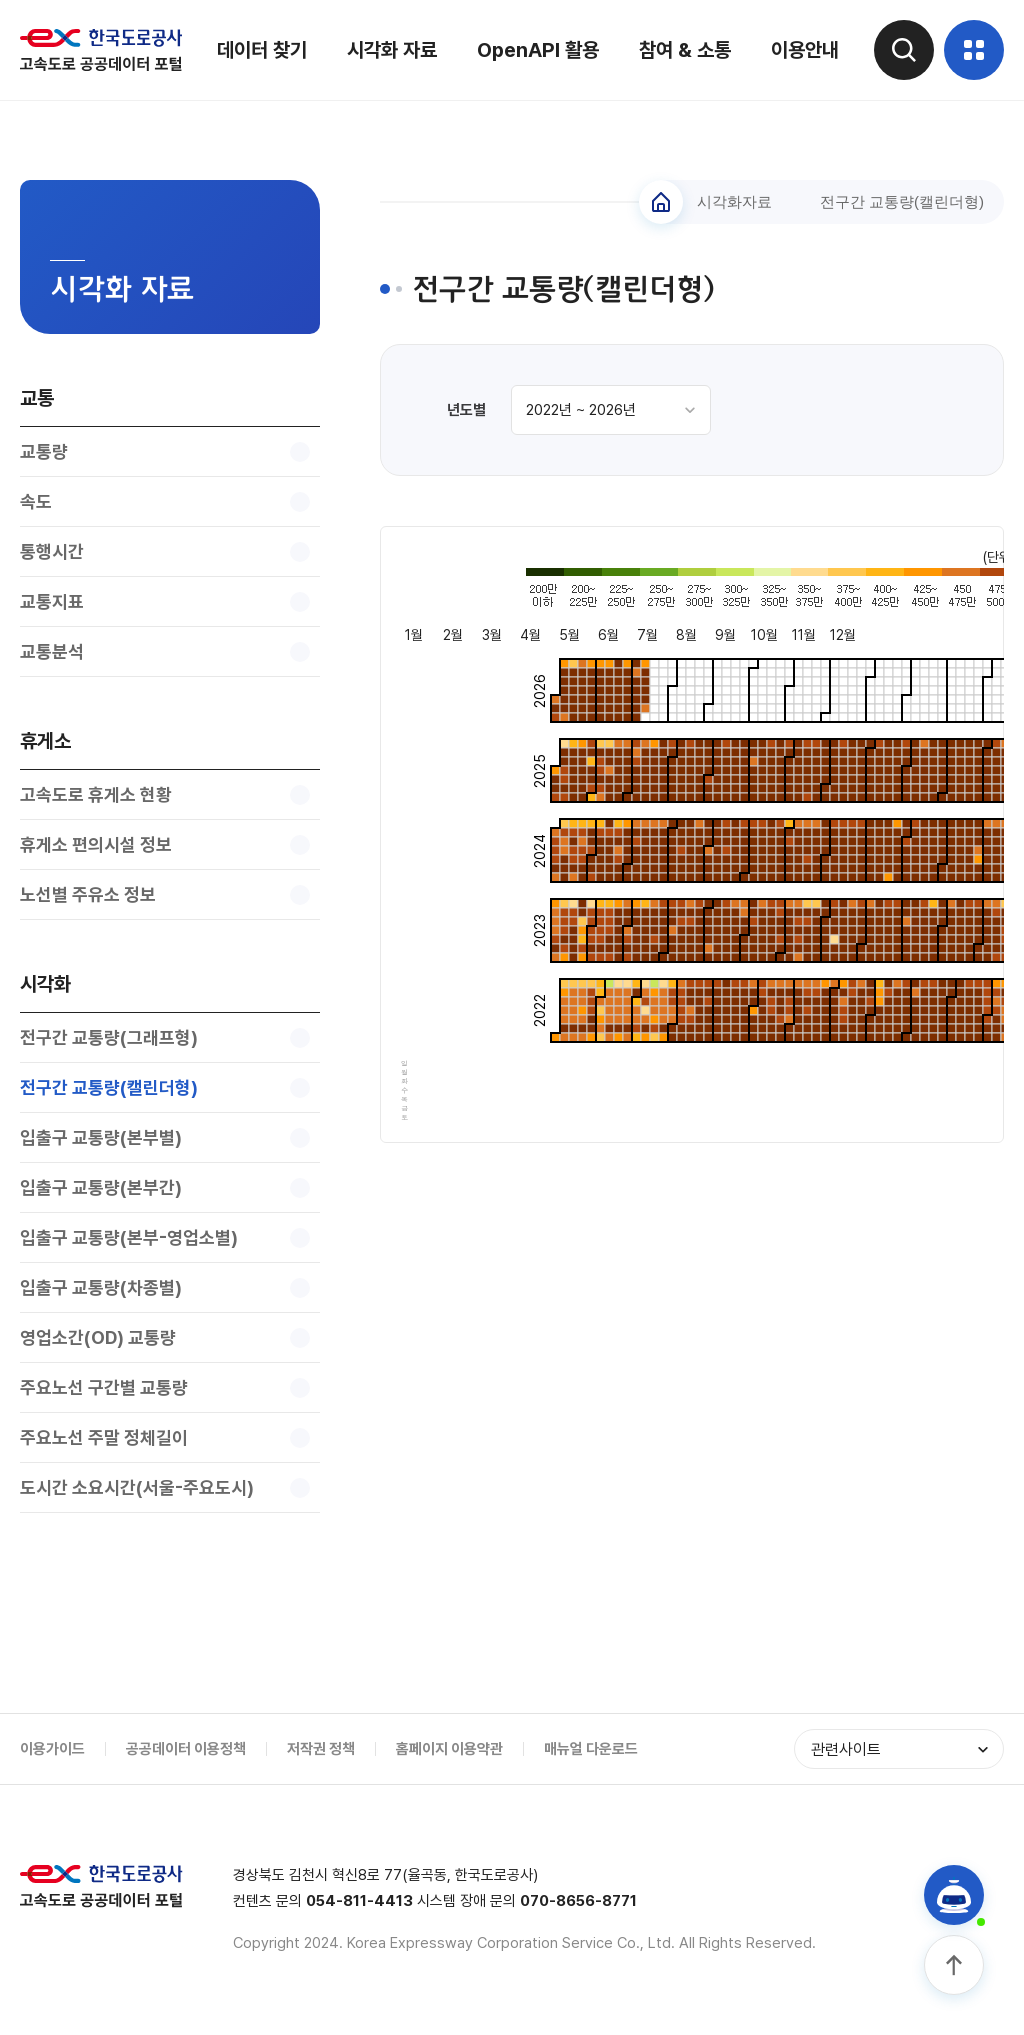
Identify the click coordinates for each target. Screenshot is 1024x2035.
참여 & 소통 (685, 50)
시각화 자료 (392, 50)
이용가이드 (52, 1749)
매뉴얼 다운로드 (591, 1749)
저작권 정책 (321, 1749)
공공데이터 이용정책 (186, 1749)
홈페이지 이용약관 (449, 1749)
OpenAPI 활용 (538, 50)
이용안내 (805, 50)
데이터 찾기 (262, 50)
